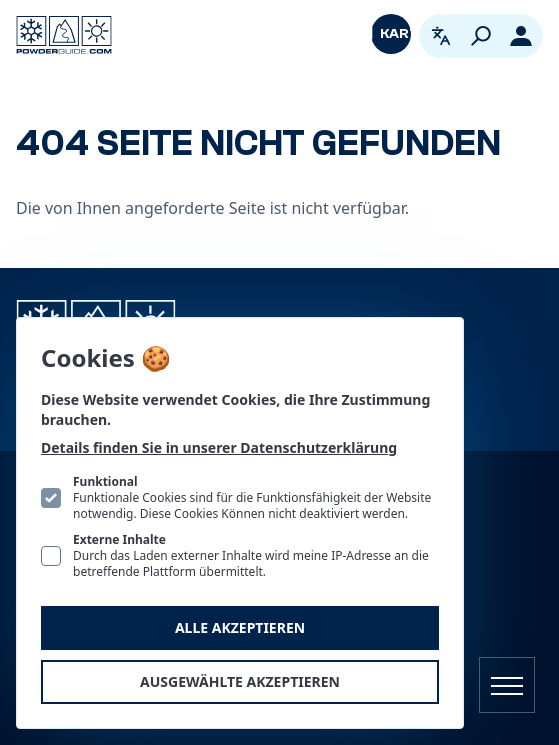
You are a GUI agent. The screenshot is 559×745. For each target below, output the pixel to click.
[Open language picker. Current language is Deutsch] (441, 36)
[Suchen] (481, 36)
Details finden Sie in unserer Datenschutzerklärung (219, 447)
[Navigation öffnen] (507, 685)
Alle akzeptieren (240, 627)
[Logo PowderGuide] (64, 35)
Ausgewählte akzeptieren (240, 681)
